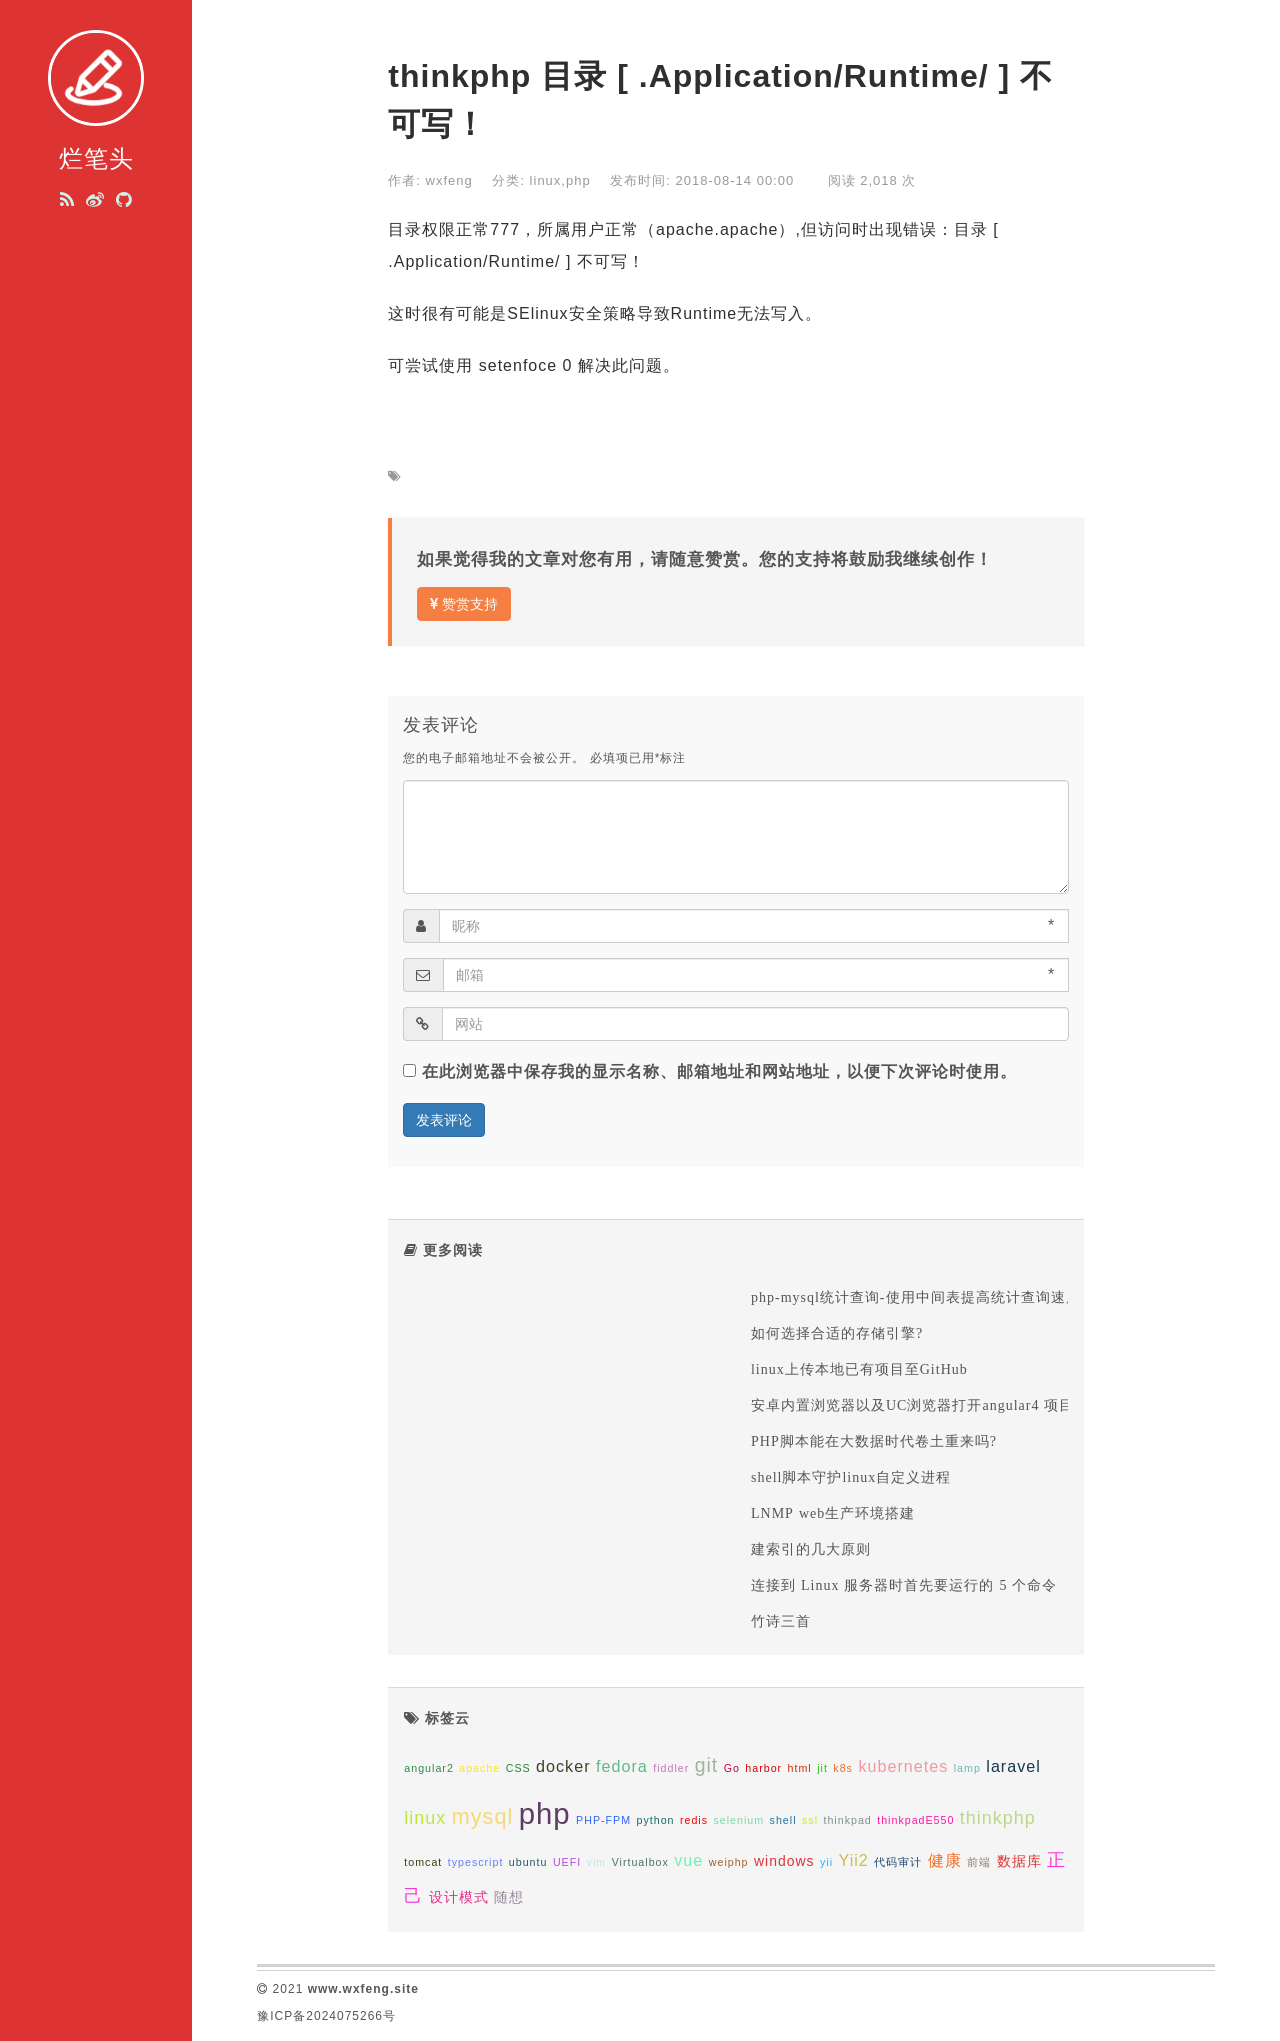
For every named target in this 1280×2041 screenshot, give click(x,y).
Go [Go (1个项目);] (732, 1768)
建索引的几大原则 (813, 1549)
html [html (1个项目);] (800, 1768)
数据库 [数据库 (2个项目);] (1019, 1861)
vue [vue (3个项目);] (688, 1860)
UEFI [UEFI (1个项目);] (567, 1862)
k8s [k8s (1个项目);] (843, 1768)
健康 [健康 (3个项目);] (945, 1860)
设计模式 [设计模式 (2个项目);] (459, 1897)
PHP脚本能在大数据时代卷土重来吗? (874, 1441)
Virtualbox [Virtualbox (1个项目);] (640, 1862)
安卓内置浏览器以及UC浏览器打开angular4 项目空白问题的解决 (965, 1405)
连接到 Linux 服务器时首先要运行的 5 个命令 (904, 1585)
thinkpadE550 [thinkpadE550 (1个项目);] (915, 1820)
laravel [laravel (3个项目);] (1013, 1766)
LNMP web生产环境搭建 (833, 1513)
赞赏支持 (464, 604)
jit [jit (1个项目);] (822, 1768)
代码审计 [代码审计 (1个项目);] (898, 1862)
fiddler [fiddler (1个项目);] (671, 1768)
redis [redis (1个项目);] (694, 1820)
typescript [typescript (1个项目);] (476, 1862)
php (578, 180)
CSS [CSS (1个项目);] (518, 1768)
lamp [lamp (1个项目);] (967, 1768)
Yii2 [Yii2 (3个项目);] (854, 1860)
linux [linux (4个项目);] (425, 1818)
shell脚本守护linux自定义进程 (851, 1477)
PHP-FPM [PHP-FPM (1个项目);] (603, 1820)
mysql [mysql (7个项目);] (482, 1816)
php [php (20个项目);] (545, 1813)
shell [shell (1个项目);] (783, 1820)
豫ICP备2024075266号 (326, 2016)
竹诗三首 (781, 1621)
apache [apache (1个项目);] (479, 1768)
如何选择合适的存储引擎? (837, 1333)
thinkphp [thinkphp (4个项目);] (998, 1818)
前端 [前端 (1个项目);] (979, 1862)
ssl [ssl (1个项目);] (810, 1820)
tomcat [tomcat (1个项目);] (423, 1862)
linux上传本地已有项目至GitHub (859, 1369)
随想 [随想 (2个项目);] (509, 1897)
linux (546, 180)
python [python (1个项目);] (655, 1820)
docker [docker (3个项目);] (563, 1766)
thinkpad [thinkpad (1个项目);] (847, 1820)
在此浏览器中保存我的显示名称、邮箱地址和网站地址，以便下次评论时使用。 (719, 1071)
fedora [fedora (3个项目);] (622, 1766)
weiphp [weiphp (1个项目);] (729, 1862)
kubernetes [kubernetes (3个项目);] (903, 1766)
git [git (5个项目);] (707, 1765)
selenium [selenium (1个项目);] (739, 1820)
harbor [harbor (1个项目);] (763, 1768)
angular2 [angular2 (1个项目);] (428, 1768)
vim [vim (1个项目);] (597, 1862)
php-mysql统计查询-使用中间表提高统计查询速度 (916, 1297)
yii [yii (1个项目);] (826, 1862)
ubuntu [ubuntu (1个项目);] (528, 1862)
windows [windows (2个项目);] (784, 1861)
